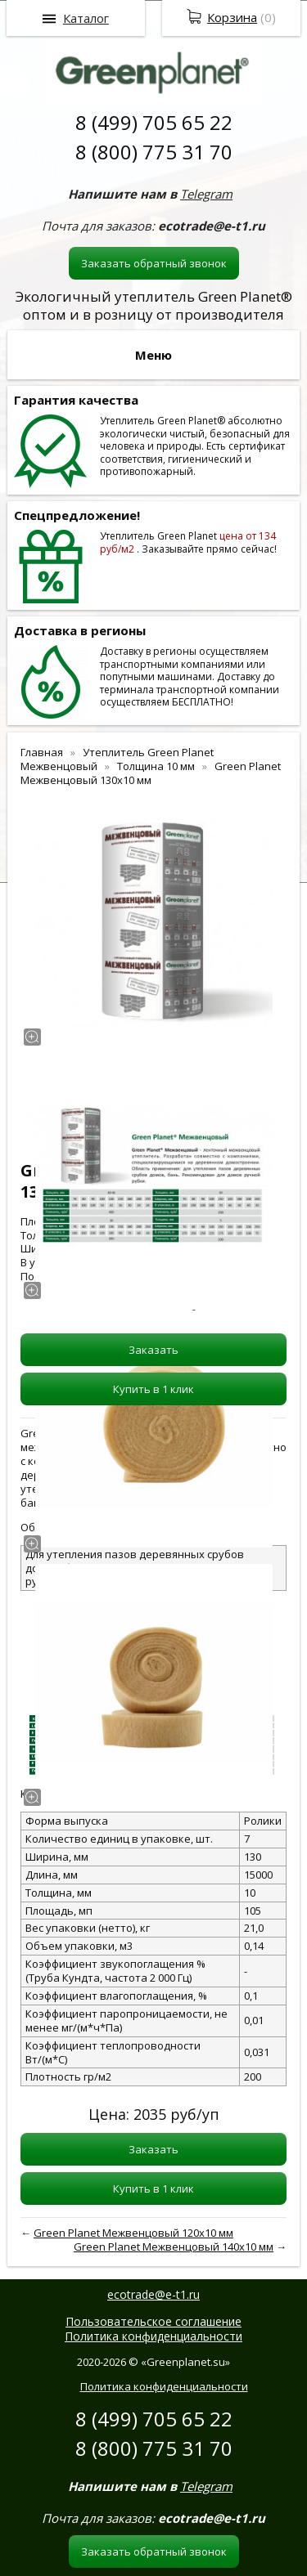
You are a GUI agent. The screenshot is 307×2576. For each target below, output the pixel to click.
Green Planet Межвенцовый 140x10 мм (173, 2246)
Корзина (232, 17)
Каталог (86, 18)
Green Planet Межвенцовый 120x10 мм (133, 2232)
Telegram (206, 194)
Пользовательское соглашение (153, 2321)
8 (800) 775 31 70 (154, 151)
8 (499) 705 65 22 (154, 122)
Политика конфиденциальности (153, 2336)
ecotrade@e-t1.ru (153, 2294)
